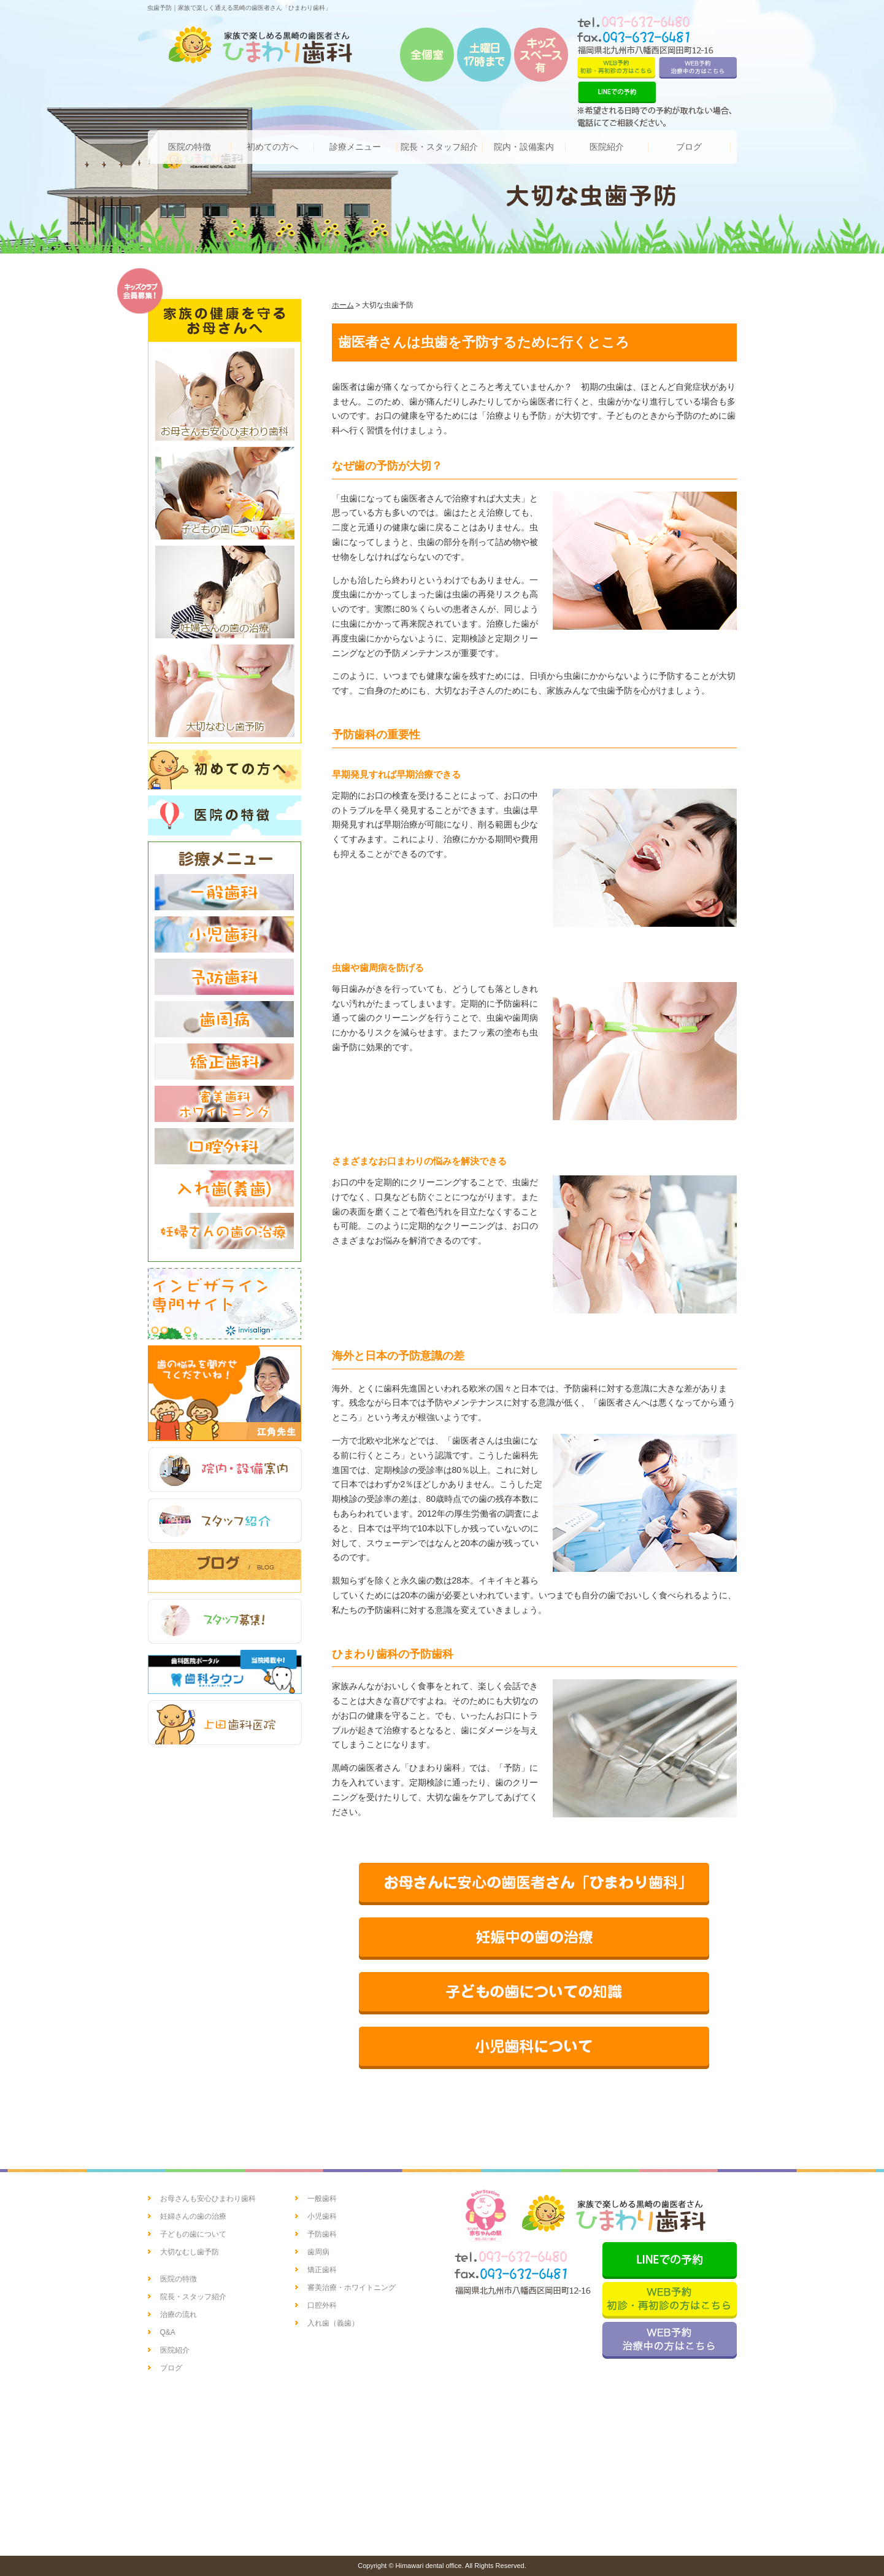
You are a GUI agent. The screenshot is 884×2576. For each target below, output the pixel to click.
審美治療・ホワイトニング (351, 2287)
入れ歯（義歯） (333, 2323)
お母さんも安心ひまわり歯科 (208, 2198)
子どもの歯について (193, 2234)
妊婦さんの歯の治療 (193, 2216)
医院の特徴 (178, 2279)
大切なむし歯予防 (189, 2252)
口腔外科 (322, 2305)
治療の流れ (178, 2314)
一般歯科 (322, 2198)
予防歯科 (322, 2234)
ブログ (171, 2368)
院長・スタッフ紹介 (193, 2296)
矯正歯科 (322, 2269)
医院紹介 (175, 2350)
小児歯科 (322, 2216)
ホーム (343, 305)
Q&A (167, 2332)
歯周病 (318, 2252)
